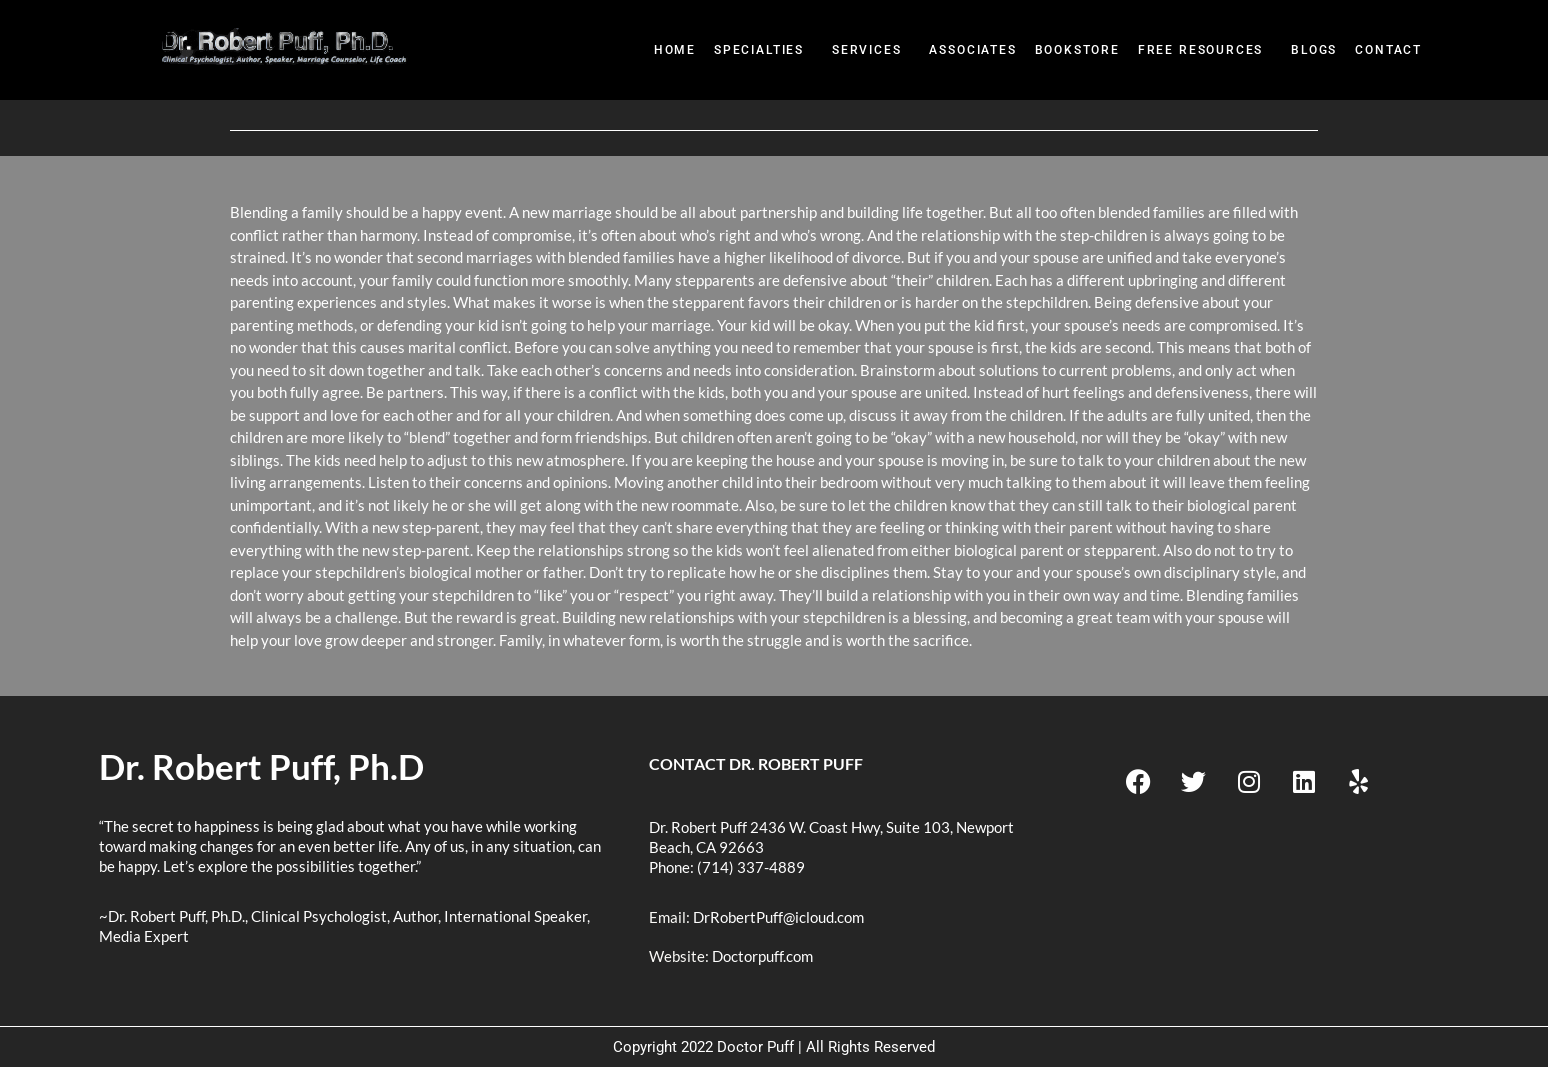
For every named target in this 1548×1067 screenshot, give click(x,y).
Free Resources (1200, 50)
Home (675, 50)
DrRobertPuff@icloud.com (778, 917)
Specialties (759, 50)
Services (866, 50)
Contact (1388, 50)
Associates (972, 50)
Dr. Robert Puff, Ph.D (261, 766)
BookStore (1077, 50)
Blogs (1314, 50)
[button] (764, 50)
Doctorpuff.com (762, 956)
